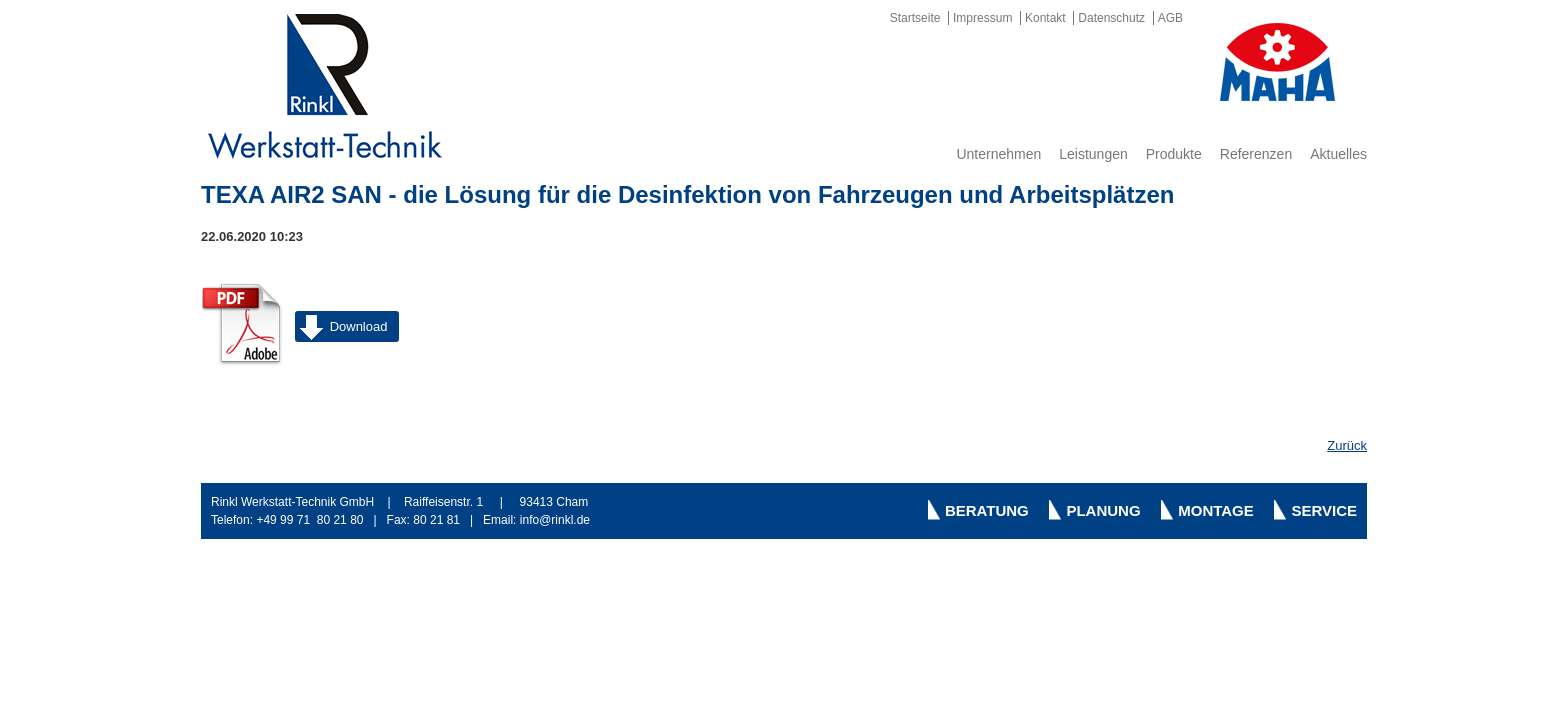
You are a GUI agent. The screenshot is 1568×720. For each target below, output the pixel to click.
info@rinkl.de (555, 520)
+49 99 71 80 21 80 (309, 520)
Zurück (1347, 445)
